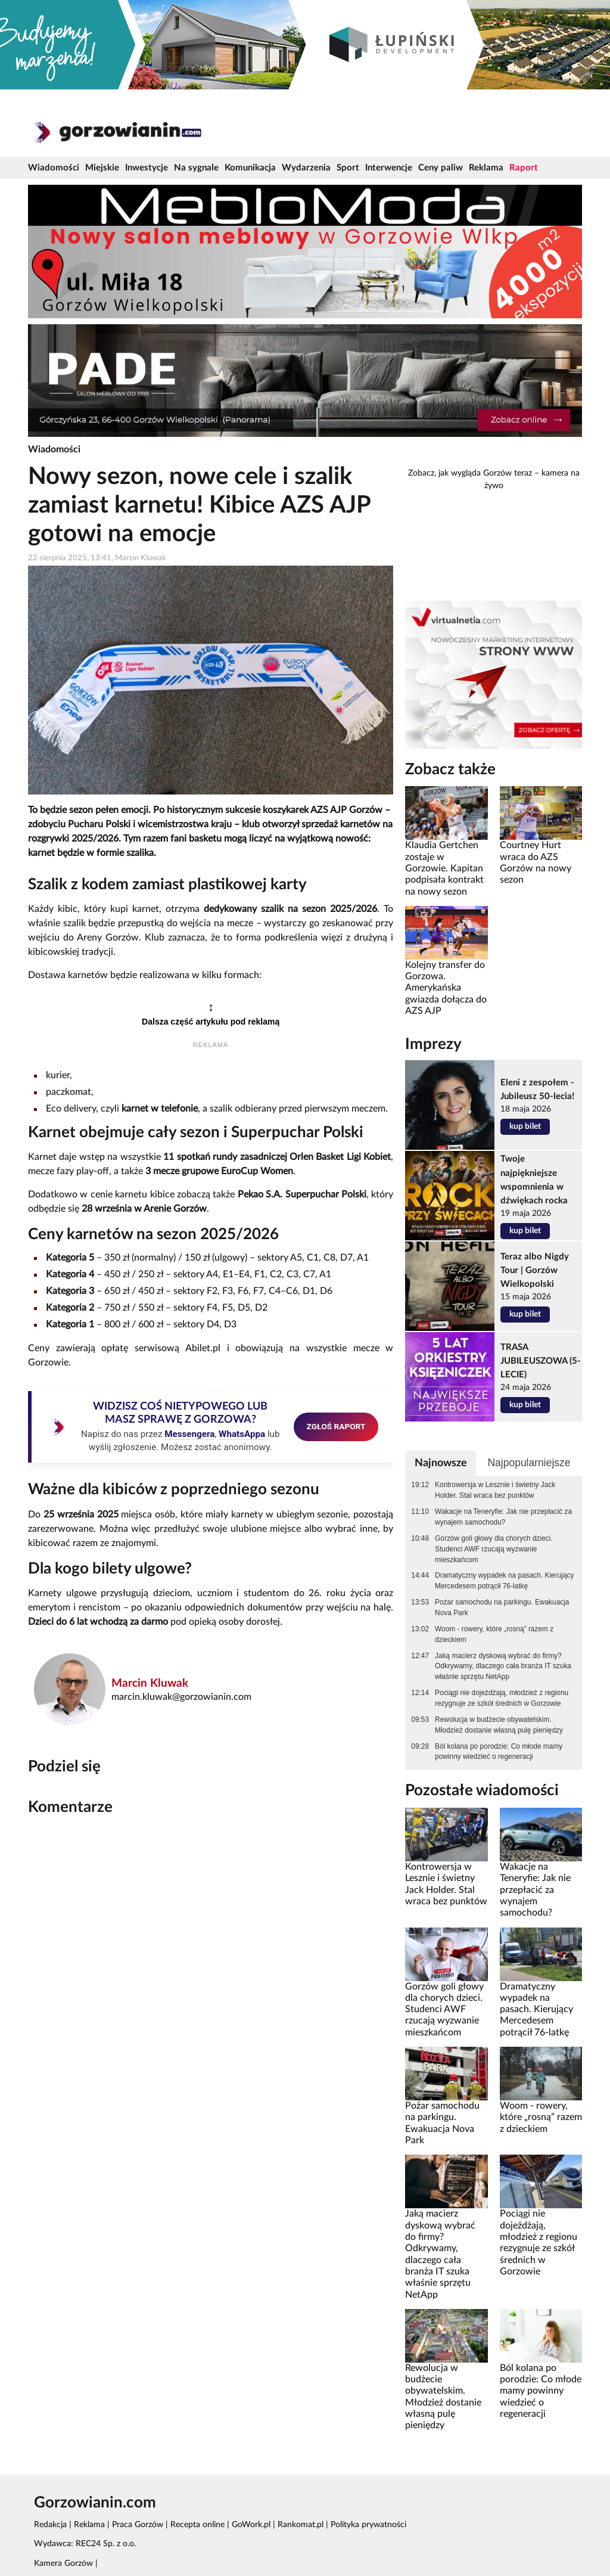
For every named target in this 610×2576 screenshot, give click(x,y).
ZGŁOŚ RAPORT (336, 1426)
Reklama (486, 167)
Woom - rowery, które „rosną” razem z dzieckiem (494, 1634)
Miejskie (102, 167)
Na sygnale (196, 167)
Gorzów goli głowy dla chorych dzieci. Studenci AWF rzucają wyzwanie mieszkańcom (494, 1549)
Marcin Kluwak (149, 1683)
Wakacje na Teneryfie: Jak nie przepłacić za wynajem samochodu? (503, 1516)
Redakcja (50, 2525)
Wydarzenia (306, 167)
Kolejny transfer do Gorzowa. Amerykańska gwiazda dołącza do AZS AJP (446, 988)
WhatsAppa (242, 1434)
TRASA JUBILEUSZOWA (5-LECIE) (540, 1361)
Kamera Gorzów (63, 2563)
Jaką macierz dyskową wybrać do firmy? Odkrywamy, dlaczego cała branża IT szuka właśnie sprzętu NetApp (503, 1666)
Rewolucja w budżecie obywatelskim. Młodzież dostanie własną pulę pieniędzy (499, 1724)
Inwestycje (146, 167)
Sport (348, 167)
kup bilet (525, 1126)
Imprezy (433, 1044)
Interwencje (388, 167)
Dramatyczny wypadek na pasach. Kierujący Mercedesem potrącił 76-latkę (504, 1580)
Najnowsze (441, 1463)
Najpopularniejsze (528, 1463)
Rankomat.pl (300, 2525)
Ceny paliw (440, 167)
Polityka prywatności (368, 2525)
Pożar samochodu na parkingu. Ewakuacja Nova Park (502, 1607)
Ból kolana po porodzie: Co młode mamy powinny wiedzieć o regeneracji (498, 1751)
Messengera (189, 1434)
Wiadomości (53, 167)
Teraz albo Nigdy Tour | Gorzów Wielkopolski (534, 1270)
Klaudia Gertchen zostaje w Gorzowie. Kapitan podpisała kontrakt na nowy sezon (444, 868)
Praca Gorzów (137, 2525)
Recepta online (197, 2525)
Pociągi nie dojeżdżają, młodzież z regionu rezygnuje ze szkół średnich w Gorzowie (501, 1698)
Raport (523, 167)
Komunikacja (250, 167)
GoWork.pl (251, 2525)
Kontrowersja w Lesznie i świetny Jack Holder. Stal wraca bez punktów (495, 1490)
